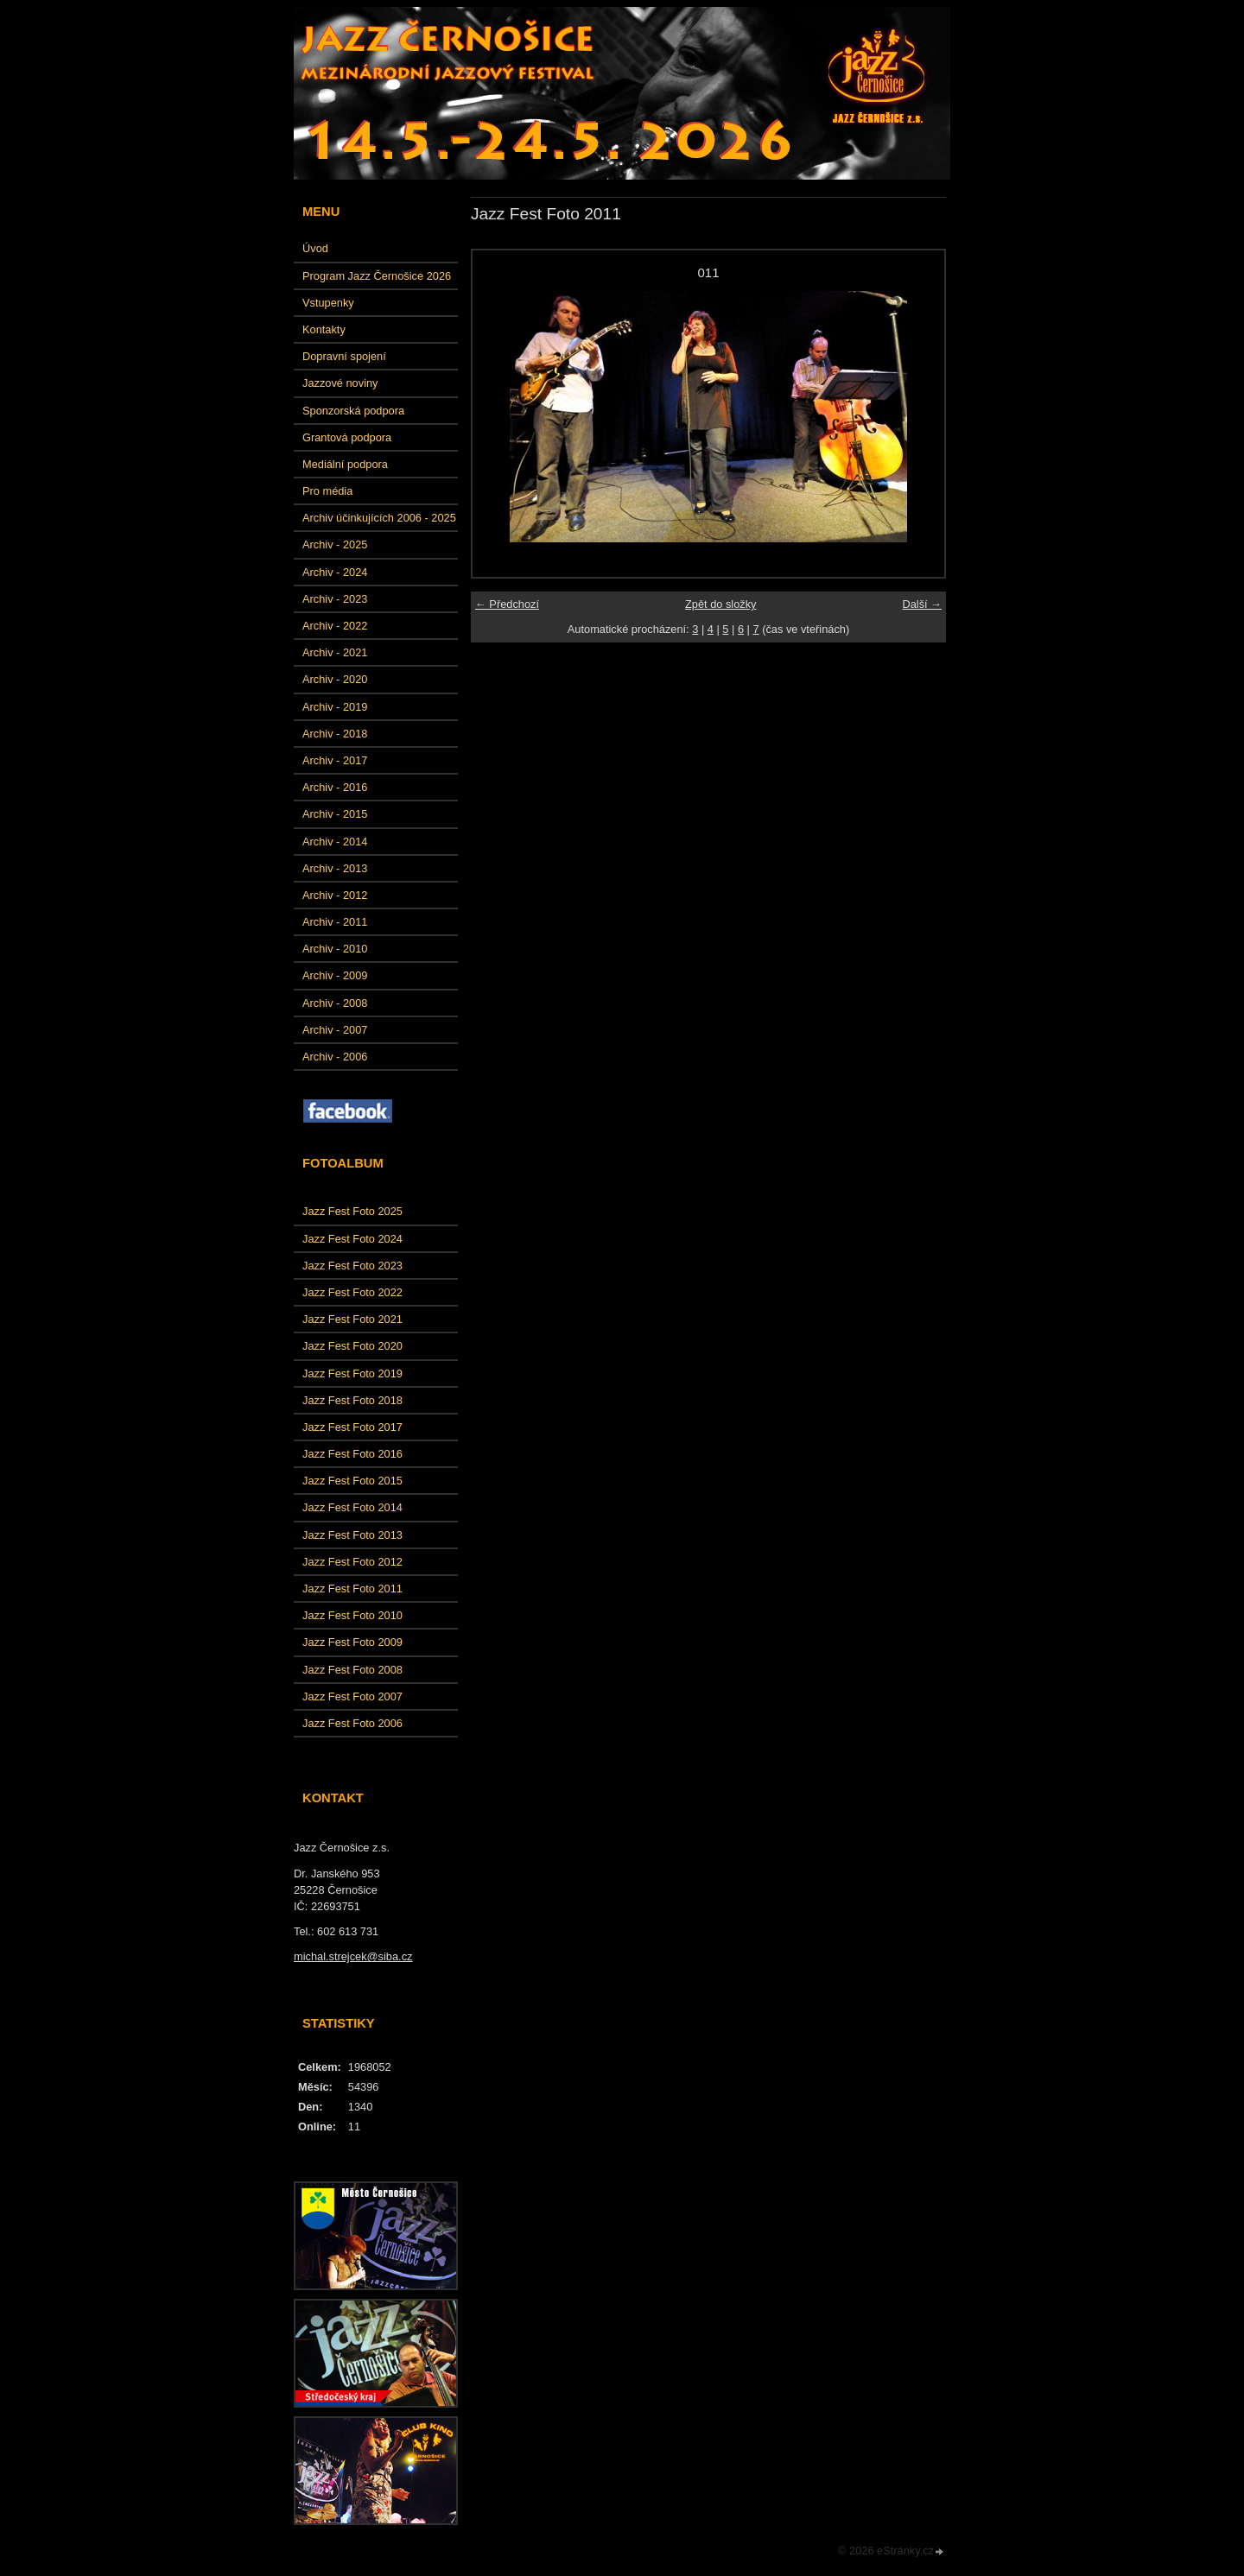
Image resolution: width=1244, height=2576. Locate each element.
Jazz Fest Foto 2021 (352, 1319)
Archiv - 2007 (334, 1029)
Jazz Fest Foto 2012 (352, 1561)
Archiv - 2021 (334, 652)
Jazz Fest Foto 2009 (352, 1642)
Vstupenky (328, 302)
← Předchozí (507, 604)
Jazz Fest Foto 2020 (352, 1345)
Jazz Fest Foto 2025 (352, 1211)
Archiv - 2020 (334, 679)
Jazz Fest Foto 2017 (352, 1427)
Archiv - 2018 (334, 733)
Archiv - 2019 (334, 706)
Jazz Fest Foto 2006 (352, 1723)
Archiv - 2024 (334, 572)
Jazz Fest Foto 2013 (352, 1535)
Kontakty (324, 329)
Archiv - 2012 (334, 895)
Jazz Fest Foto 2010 (352, 1615)
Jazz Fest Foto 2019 (352, 1373)
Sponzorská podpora (353, 410)
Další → (922, 604)
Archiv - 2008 (334, 1003)
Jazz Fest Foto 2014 (352, 1507)
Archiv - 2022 (334, 625)
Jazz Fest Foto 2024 (352, 1238)
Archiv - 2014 (334, 841)
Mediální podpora (345, 464)
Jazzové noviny (340, 383)
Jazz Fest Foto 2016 (352, 1453)
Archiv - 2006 (334, 1056)
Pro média (327, 490)
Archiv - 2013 (334, 868)
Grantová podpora (346, 437)
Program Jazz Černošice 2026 (376, 275)
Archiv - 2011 (334, 921)
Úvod (315, 248)
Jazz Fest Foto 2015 (352, 1480)
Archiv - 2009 (334, 975)
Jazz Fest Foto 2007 (352, 1696)
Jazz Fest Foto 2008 (352, 1669)
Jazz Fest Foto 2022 (352, 1292)
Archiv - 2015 (334, 813)
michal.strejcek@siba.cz (353, 1956)
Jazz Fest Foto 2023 (352, 1265)
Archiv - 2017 (334, 760)
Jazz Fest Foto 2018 (352, 1400)
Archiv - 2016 (334, 787)
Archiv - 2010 (334, 948)
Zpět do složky (721, 604)
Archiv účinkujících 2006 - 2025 (379, 517)
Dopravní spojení (344, 356)
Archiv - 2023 (334, 598)
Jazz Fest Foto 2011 (352, 1588)
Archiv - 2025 (334, 544)
